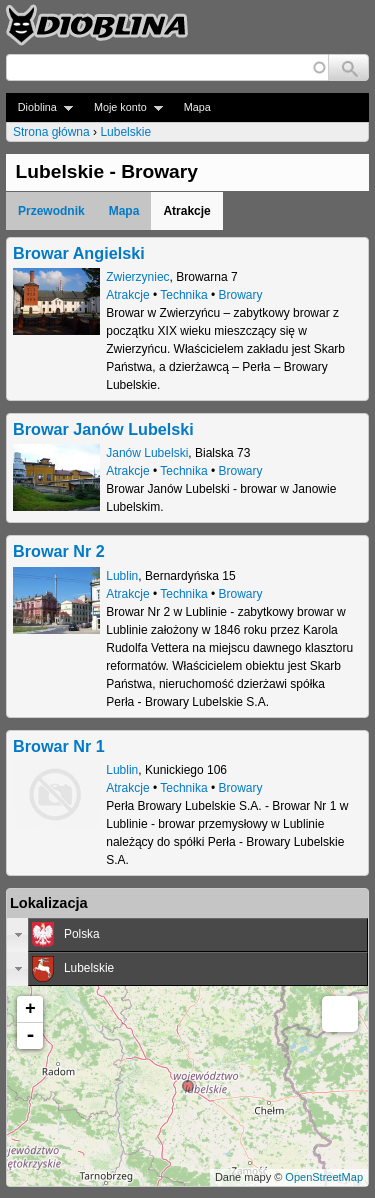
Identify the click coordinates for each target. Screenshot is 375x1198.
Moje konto (122, 107)
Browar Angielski (79, 253)
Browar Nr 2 (59, 551)
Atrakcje (127, 295)
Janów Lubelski (147, 453)
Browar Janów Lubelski (103, 429)
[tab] (187, 935)
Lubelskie (125, 132)
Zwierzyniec (137, 277)
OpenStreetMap (324, 1177)
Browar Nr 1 (59, 746)
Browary (241, 295)
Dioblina (39, 107)
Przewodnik (51, 211)
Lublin (122, 576)
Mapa (197, 107)
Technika (183, 295)
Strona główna (51, 132)
